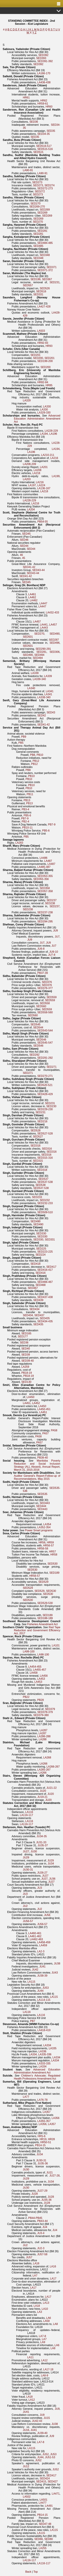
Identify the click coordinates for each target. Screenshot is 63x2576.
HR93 (49, 345)
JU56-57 (28, 1921)
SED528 (35, 1130)
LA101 (56, 1645)
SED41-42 (29, 567)
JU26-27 (42, 1872)
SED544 (38, 1027)
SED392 (43, 55)
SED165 (26, 1333)
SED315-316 (45, 1157)
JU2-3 (40, 2248)
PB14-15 (40, 2145)
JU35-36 (43, 2163)
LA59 (46, 2321)
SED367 (47, 279)
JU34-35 (42, 1836)
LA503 (41, 330)
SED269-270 (37, 206)
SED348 (45, 255)
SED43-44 (38, 570)
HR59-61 (42, 103)
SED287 (54, 639)
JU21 (50, 2172)
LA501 (43, 2499)
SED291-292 (45, 1057)
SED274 (50, 185)
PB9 (23, 736)
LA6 (48, 2317)
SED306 (55, 651)
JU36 (52, 1878)
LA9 (42, 2342)
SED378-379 (45, 1712)
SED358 (45, 888)
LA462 (32, 597)
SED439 (38, 1300)
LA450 (30, 1397)
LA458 (33, 1672)
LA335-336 (44, 2054)
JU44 (40, 1990)
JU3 (39, 1887)
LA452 (36, 1403)
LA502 (27, 2496)
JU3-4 (40, 2233)
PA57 (45, 1433)
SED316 (35, 1145)
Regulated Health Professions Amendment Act (37, 2077)
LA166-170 (43, 73)
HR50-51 (45, 2142)
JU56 (47, 1915)
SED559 (52, 997)
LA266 (43, 1763)
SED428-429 (45, 1094)
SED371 (52, 267)
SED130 (26, 1381)
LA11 (30, 2357)
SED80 (48, 2539)
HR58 (53, 1554)
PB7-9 (24, 818)
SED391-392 (45, 61)
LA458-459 (43, 1942)
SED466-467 (45, 1282)
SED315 (38, 1160)
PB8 (32, 754)
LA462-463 (36, 1939)
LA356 (55, 2118)
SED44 (24, 545)
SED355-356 (41, 879)
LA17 (53, 2278)
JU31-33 (41, 1842)
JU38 (57, 1963)
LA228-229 (51, 430)
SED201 (35, 355)
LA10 (45, 2308)
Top (35, 2571)
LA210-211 (47, 455)
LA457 (37, 621)
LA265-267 (43, 1769)
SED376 (47, 982)
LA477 (42, 2502)
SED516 (41, 291)
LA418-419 (43, 2030)
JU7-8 (51, 954)
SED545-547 (45, 1042)
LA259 (25, 1366)
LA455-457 (39, 1669)
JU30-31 (28, 1869)
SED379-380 (41, 1715)
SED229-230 (45, 1109)
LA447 (43, 603)
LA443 (44, 627)
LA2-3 (40, 1951)
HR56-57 (48, 1545)
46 (21, 555)
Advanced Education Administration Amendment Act (37, 418)
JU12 (26, 2466)
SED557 (28, 285)
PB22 (26, 1697)
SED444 (41, 1506)
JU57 (29, 2257)
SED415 (41, 2481)
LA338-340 (43, 697)
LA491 (49, 2505)
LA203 (27, 479)
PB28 (40, 1700)
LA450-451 (43, 1409)
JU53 (46, 1987)
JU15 (47, 2417)
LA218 (36, 473)
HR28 (51, 2139)
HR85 (49, 385)
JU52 (46, 2454)
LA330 (47, 406)
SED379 (50, 1709)
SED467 (33, 1288)
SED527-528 (45, 1133)
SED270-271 (45, 1076)
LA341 (49, 691)
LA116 (29, 1812)
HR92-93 (42, 342)
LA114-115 (43, 1999)
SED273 (37, 182)
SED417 (51, 1266)
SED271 (52, 1066)
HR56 (41, 1542)
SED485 (38, 246)
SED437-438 (45, 1297)
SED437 (39, 1315)
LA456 (44, 1675)
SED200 (38, 358)
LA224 (41, 485)
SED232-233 (45, 1203)
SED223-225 (45, 1251)
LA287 (43, 1730)
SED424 (45, 2478)
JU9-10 (53, 951)
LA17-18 (48, 2369)
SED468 (41, 1285)
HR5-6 (41, 2136)
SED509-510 (45, 1212)
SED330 (41, 1233)
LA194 (44, 433)
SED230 (51, 1106)
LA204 (31, 509)
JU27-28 (54, 2175)
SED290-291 (43, 648)
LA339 (34, 673)
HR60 (49, 106)
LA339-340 (39, 679)
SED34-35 (43, 133)
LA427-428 (43, 306)
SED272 (40, 191)
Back (28, 2571)
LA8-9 (44, 2375)
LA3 (39, 2311)
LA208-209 (29, 464)
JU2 (25, 1906)
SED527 (38, 1136)
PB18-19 (26, 1372)
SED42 (41, 715)
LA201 (44, 467)
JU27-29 (42, 2190)
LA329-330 (43, 412)
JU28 (34, 2193)
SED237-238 (45, 912)
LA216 (54, 458)
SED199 (35, 279)
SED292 (34, 1054)
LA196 (53, 433)
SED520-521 (45, 1085)
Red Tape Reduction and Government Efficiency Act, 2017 (37, 1630)
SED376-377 (45, 988)
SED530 (53, 1563)
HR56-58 (42, 1548)
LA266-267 (53, 1766)
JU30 (34, 1851)
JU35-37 (43, 1845)
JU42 (35, 1969)
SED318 (42, 1169)
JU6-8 (41, 948)
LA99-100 (28, 1651)
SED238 (50, 903)
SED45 (26, 533)
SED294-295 (45, 921)
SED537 (43, 1179)
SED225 (41, 1248)
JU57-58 (42, 2254)
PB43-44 (42, 2221)
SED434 (34, 1309)
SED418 (35, 1263)
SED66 (38, 2539)
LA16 (36, 2263)
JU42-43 (37, 2420)
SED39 (25, 1354)
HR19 (43, 2139)
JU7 (57, 936)
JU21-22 (52, 1787)
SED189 (54, 1572)
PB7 (32, 2021)
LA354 (47, 1524)
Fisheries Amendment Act (42, 1624)
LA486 (43, 857)
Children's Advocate (33, 2075)
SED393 (41, 58)
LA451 (27, 1403)
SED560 (41, 1006)
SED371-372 (45, 270)
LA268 (47, 1757)
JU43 (55, 1972)
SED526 (45, 288)
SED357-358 (45, 891)
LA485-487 (43, 867)
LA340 (31, 688)
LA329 (27, 400)
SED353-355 (45, 876)
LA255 (42, 2548)
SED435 (45, 1318)
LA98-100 (43, 1654)
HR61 (26, 97)
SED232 (45, 1200)
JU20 (43, 1790)
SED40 (25, 1348)
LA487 (48, 860)
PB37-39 (42, 973)
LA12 (44, 2360)
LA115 (31, 1981)
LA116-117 (26, 1815)
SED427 (53, 2481)
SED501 (28, 636)
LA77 (26, 2096)
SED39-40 (27, 1360)
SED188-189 (45, 1618)
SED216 (42, 1121)
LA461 (32, 594)
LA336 (42, 2051)
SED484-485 (45, 242)
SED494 (39, 654)
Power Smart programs (39, 1530)
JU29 (26, 1857)
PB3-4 (25, 809)
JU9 (55, 930)
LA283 (19, 842)
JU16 (26, 2430)
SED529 (43, 1581)
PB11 (30, 794)
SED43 (51, 712)
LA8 (55, 2324)
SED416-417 (45, 1269)
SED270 (35, 203)
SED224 (41, 1254)
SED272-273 (45, 188)
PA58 (54, 1430)
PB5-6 (27, 815)
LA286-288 (43, 1736)
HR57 (52, 1551)
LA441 (44, 624)
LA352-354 (43, 1527)
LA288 (42, 1739)
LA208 (37, 470)
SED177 (23, 1336)
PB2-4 (25, 821)
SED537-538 (45, 1182)
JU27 (26, 1851)
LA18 (37, 2305)
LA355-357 (43, 2121)
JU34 (51, 1863)
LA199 (55, 476)
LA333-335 (43, 2063)
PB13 (27, 800)
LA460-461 (34, 1933)
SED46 (24, 539)
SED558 (45, 1003)
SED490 (55, 633)
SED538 (41, 1185)
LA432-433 (52, 612)
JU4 (45, 2227)
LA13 (46, 2302)
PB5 (20, 742)
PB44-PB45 (35, 2218)
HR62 (43, 100)
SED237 (52, 900)
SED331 (38, 294)
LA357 (46, 2112)
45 (23, 558)
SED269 (45, 209)
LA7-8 (42, 2336)
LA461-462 (34, 1936)
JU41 (42, 1966)
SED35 (51, 130)
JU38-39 (42, 1975)
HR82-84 (42, 382)
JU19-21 (42, 1796)
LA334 (47, 2045)
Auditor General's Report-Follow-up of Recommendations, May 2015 (37, 1477)
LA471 (55, 2493)
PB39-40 (42, 1457)
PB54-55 (42, 521)
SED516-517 (44, 146)
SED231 (55, 282)
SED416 (41, 1272)
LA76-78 (42, 2099)
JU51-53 (50, 2457)
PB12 (36, 760)
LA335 (52, 2048)
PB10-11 (27, 827)
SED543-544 (45, 1030)
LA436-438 (43, 82)
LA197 (32, 485)
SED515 (38, 152)
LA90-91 (28, 170)
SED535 (42, 1494)
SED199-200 (45, 361)
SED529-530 (45, 1603)
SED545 (35, 1024)
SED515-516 (45, 149)
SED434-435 (45, 1321)
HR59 (50, 1542)
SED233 (37, 1197)
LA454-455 (34, 1666)
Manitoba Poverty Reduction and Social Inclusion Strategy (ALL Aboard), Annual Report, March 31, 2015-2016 (37, 1465)
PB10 (40, 754)
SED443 (45, 1503)
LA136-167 (43, 488)
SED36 (33, 121)
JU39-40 (42, 2433)
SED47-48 (45, 2523)
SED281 (42, 230)
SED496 (55, 642)
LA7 (35, 2275)
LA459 (43, 1945)
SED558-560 (45, 1012)
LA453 (41, 1678)
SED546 (41, 1039)
